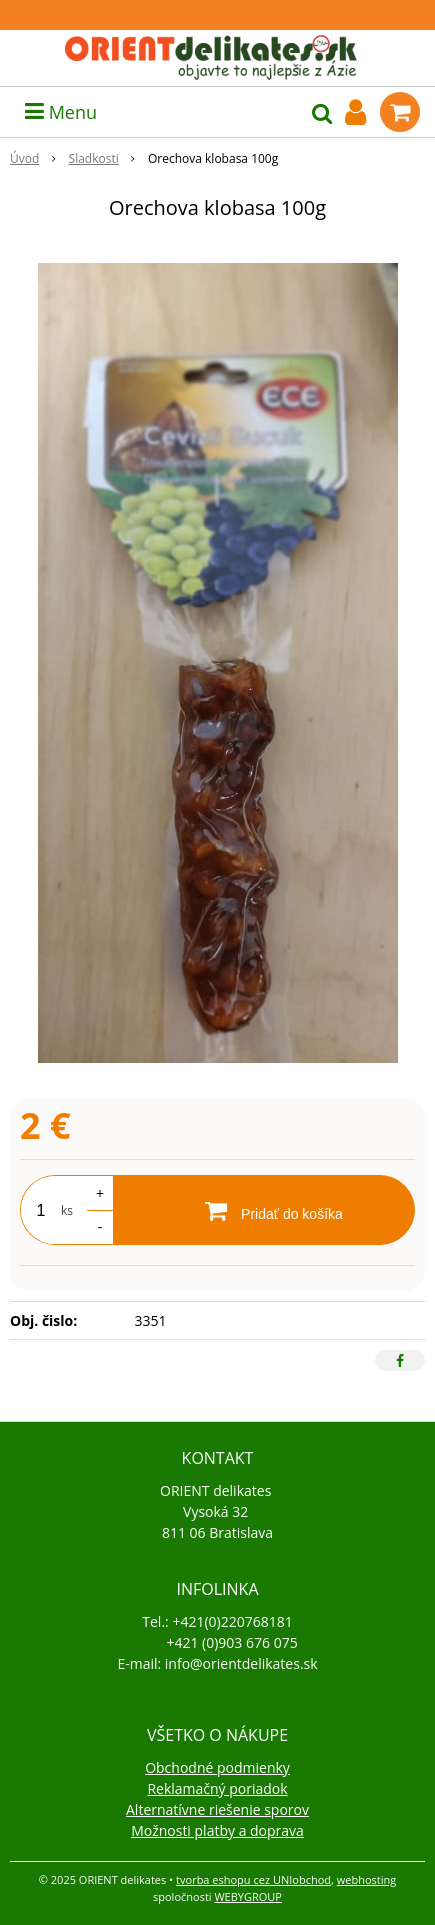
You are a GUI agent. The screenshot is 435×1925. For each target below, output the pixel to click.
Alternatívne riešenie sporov (217, 1809)
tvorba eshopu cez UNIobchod (253, 1879)
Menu (61, 112)
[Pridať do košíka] (264, 1210)
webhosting (366, 1879)
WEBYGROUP (248, 1896)
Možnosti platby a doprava (217, 1830)
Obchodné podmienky (217, 1767)
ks (67, 1210)
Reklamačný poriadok (217, 1788)
